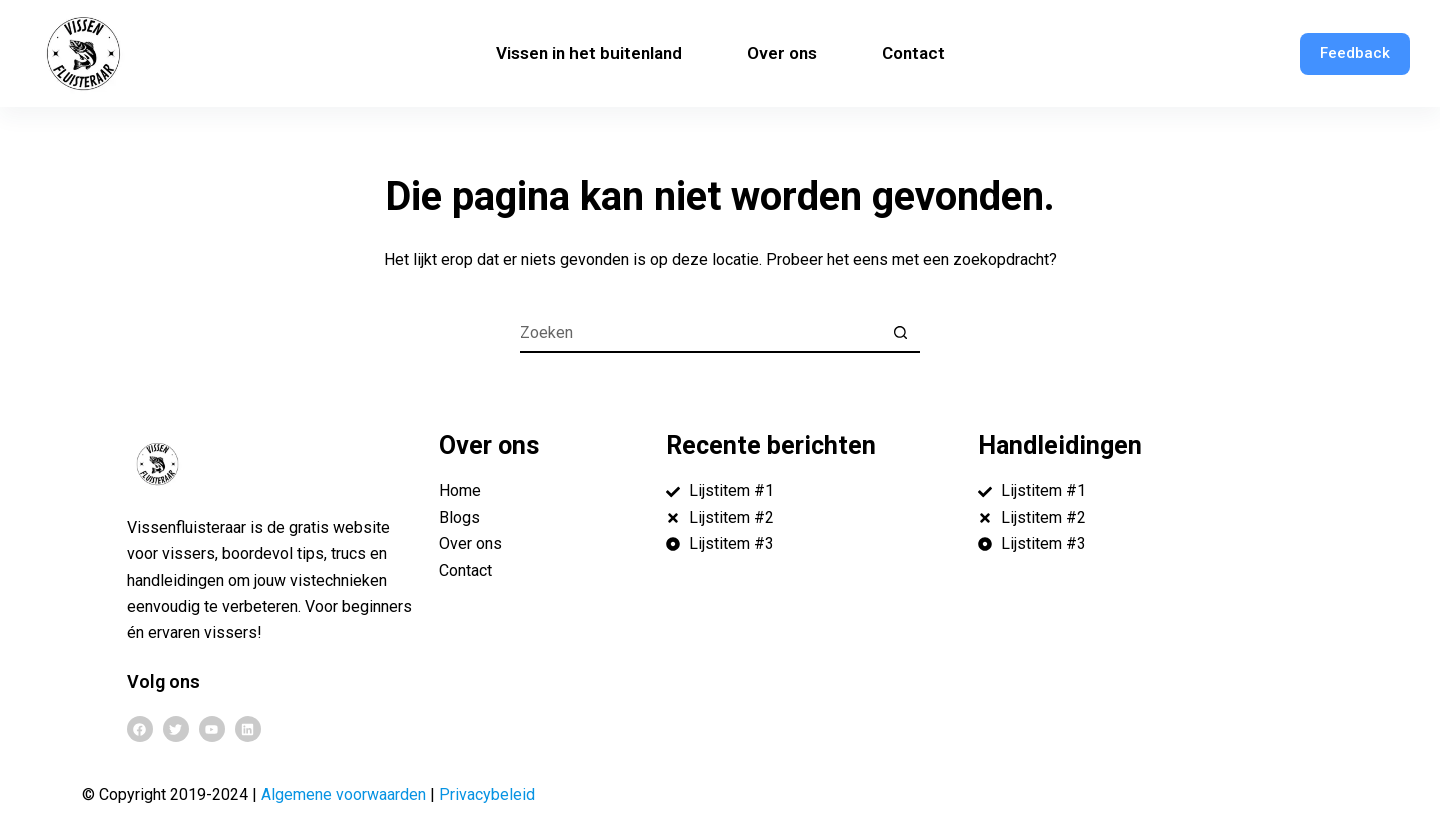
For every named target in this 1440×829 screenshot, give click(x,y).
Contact (913, 53)
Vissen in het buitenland (589, 53)
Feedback (1355, 53)
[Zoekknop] (900, 333)
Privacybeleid (487, 794)
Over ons (782, 53)
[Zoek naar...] (700, 333)
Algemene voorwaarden (343, 794)
